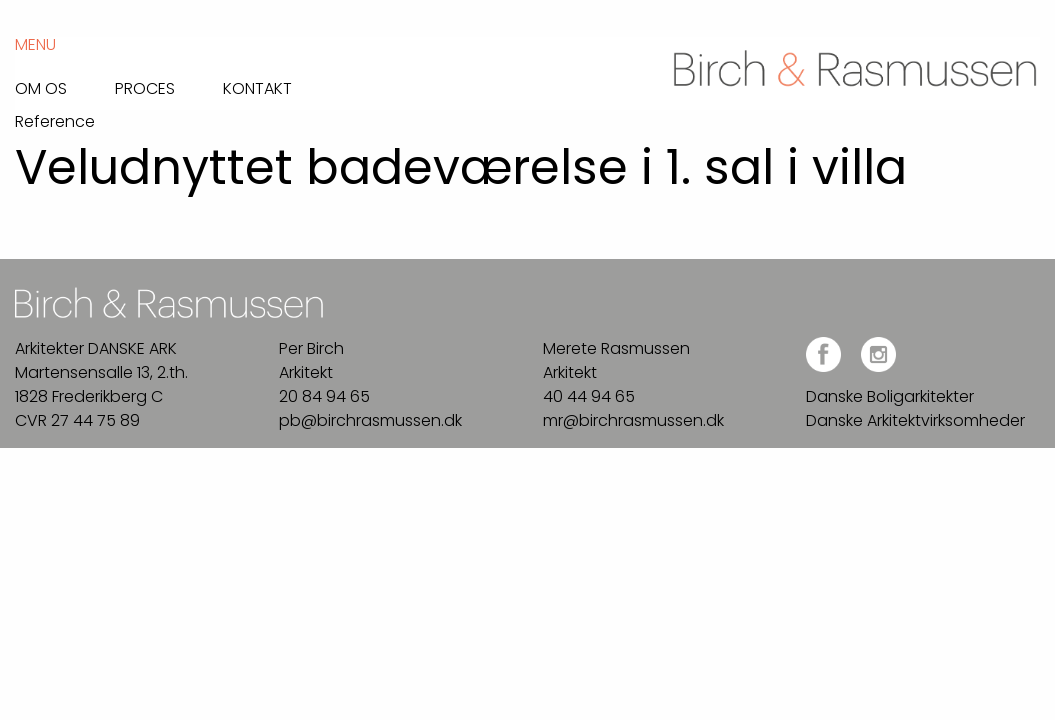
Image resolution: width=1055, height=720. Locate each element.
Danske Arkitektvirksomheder (915, 420)
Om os (41, 87)
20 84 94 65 (324, 396)
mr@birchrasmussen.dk (633, 420)
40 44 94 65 (589, 396)
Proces (145, 87)
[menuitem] (65, 83)
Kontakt (257, 87)
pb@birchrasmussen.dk (370, 420)
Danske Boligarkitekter (890, 396)
